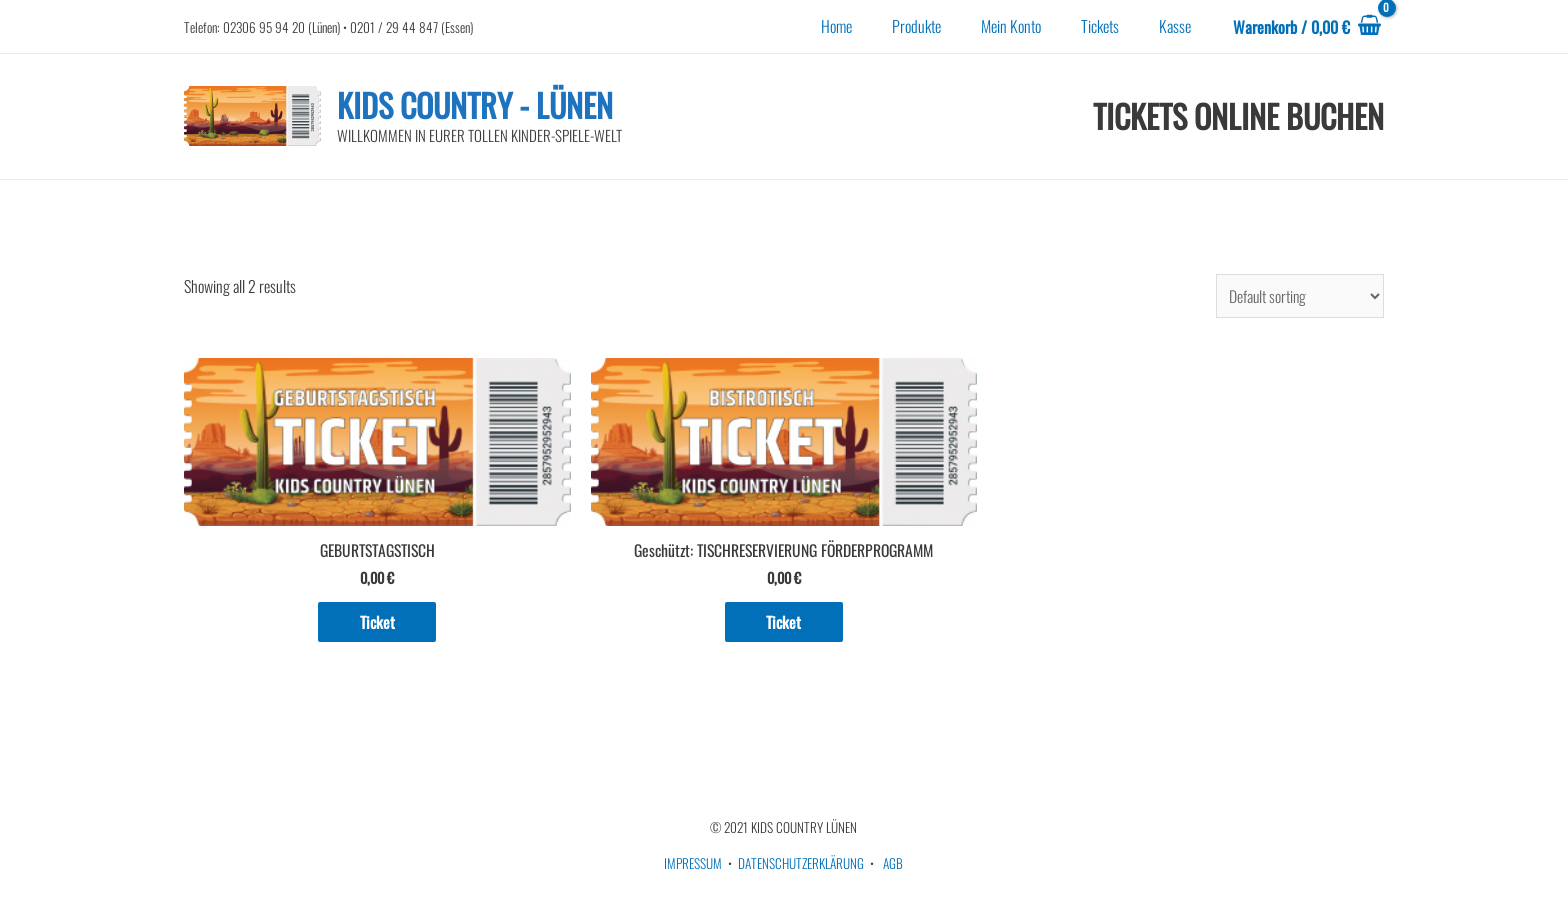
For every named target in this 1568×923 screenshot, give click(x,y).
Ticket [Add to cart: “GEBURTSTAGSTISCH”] (377, 624)
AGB (893, 866)
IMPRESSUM (693, 866)
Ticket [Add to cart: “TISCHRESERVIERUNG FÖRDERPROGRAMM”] (783, 624)
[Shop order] (1299, 296)
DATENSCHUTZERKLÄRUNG (801, 866)
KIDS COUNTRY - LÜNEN (475, 104)
